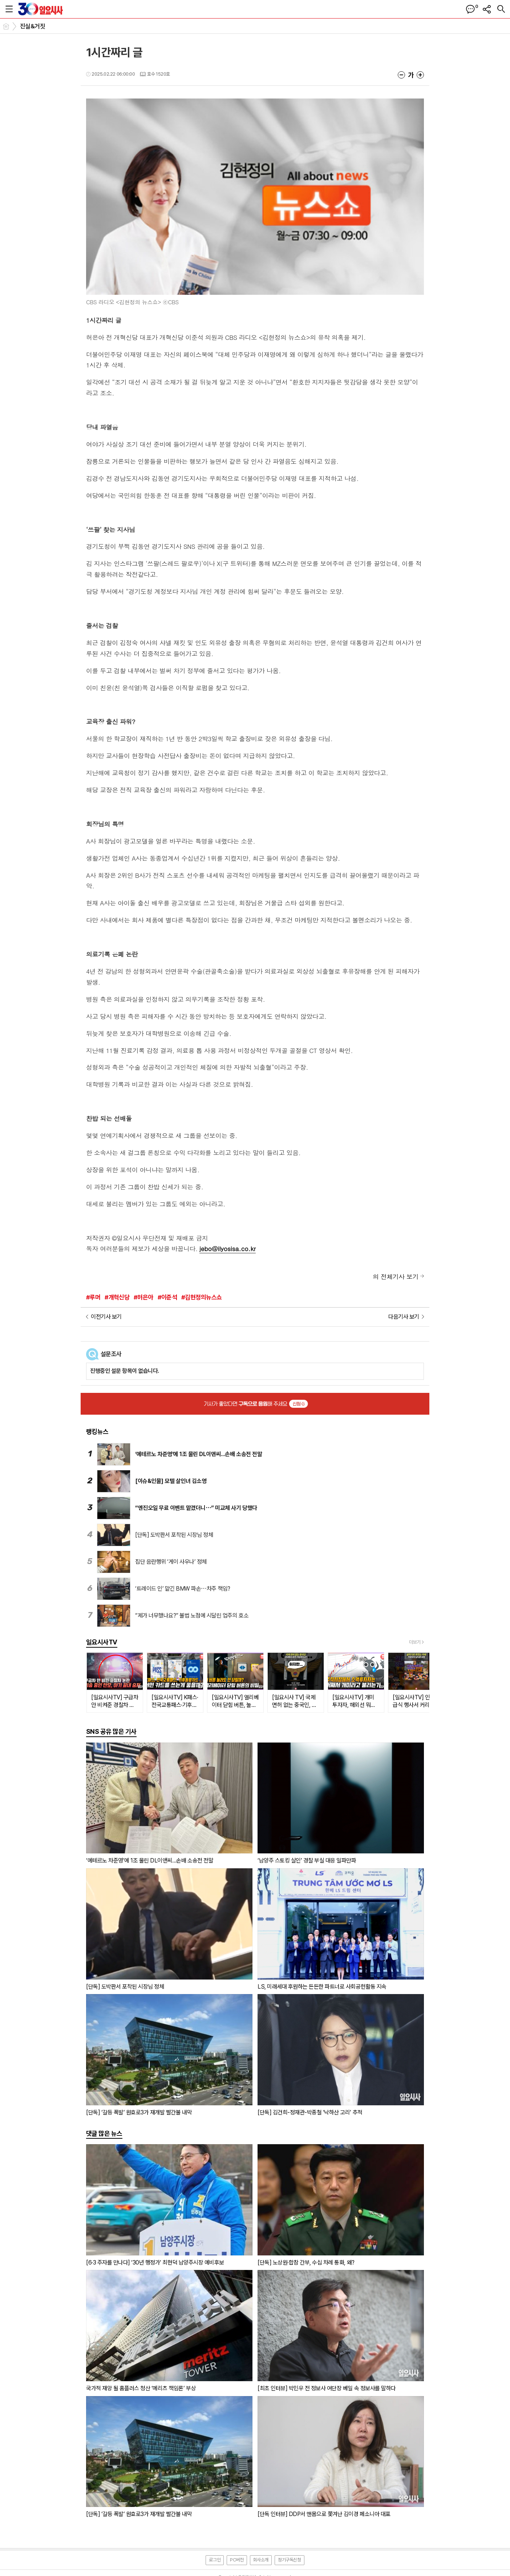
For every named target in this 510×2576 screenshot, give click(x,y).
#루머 (93, 1297)
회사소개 (260, 2560)
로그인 (214, 2560)
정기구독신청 (289, 2560)
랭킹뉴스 (97, 1431)
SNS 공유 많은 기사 (111, 1731)
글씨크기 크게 (420, 75)
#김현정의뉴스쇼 (201, 1297)
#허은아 (143, 1297)
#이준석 (167, 1297)
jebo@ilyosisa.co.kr (227, 1248)
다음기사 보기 (403, 1316)
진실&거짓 (32, 26)
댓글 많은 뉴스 (104, 2133)
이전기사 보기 (106, 1316)
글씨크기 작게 (401, 75)
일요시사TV (101, 1642)
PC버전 (236, 2560)
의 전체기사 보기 (395, 1276)
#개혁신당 (117, 1297)
